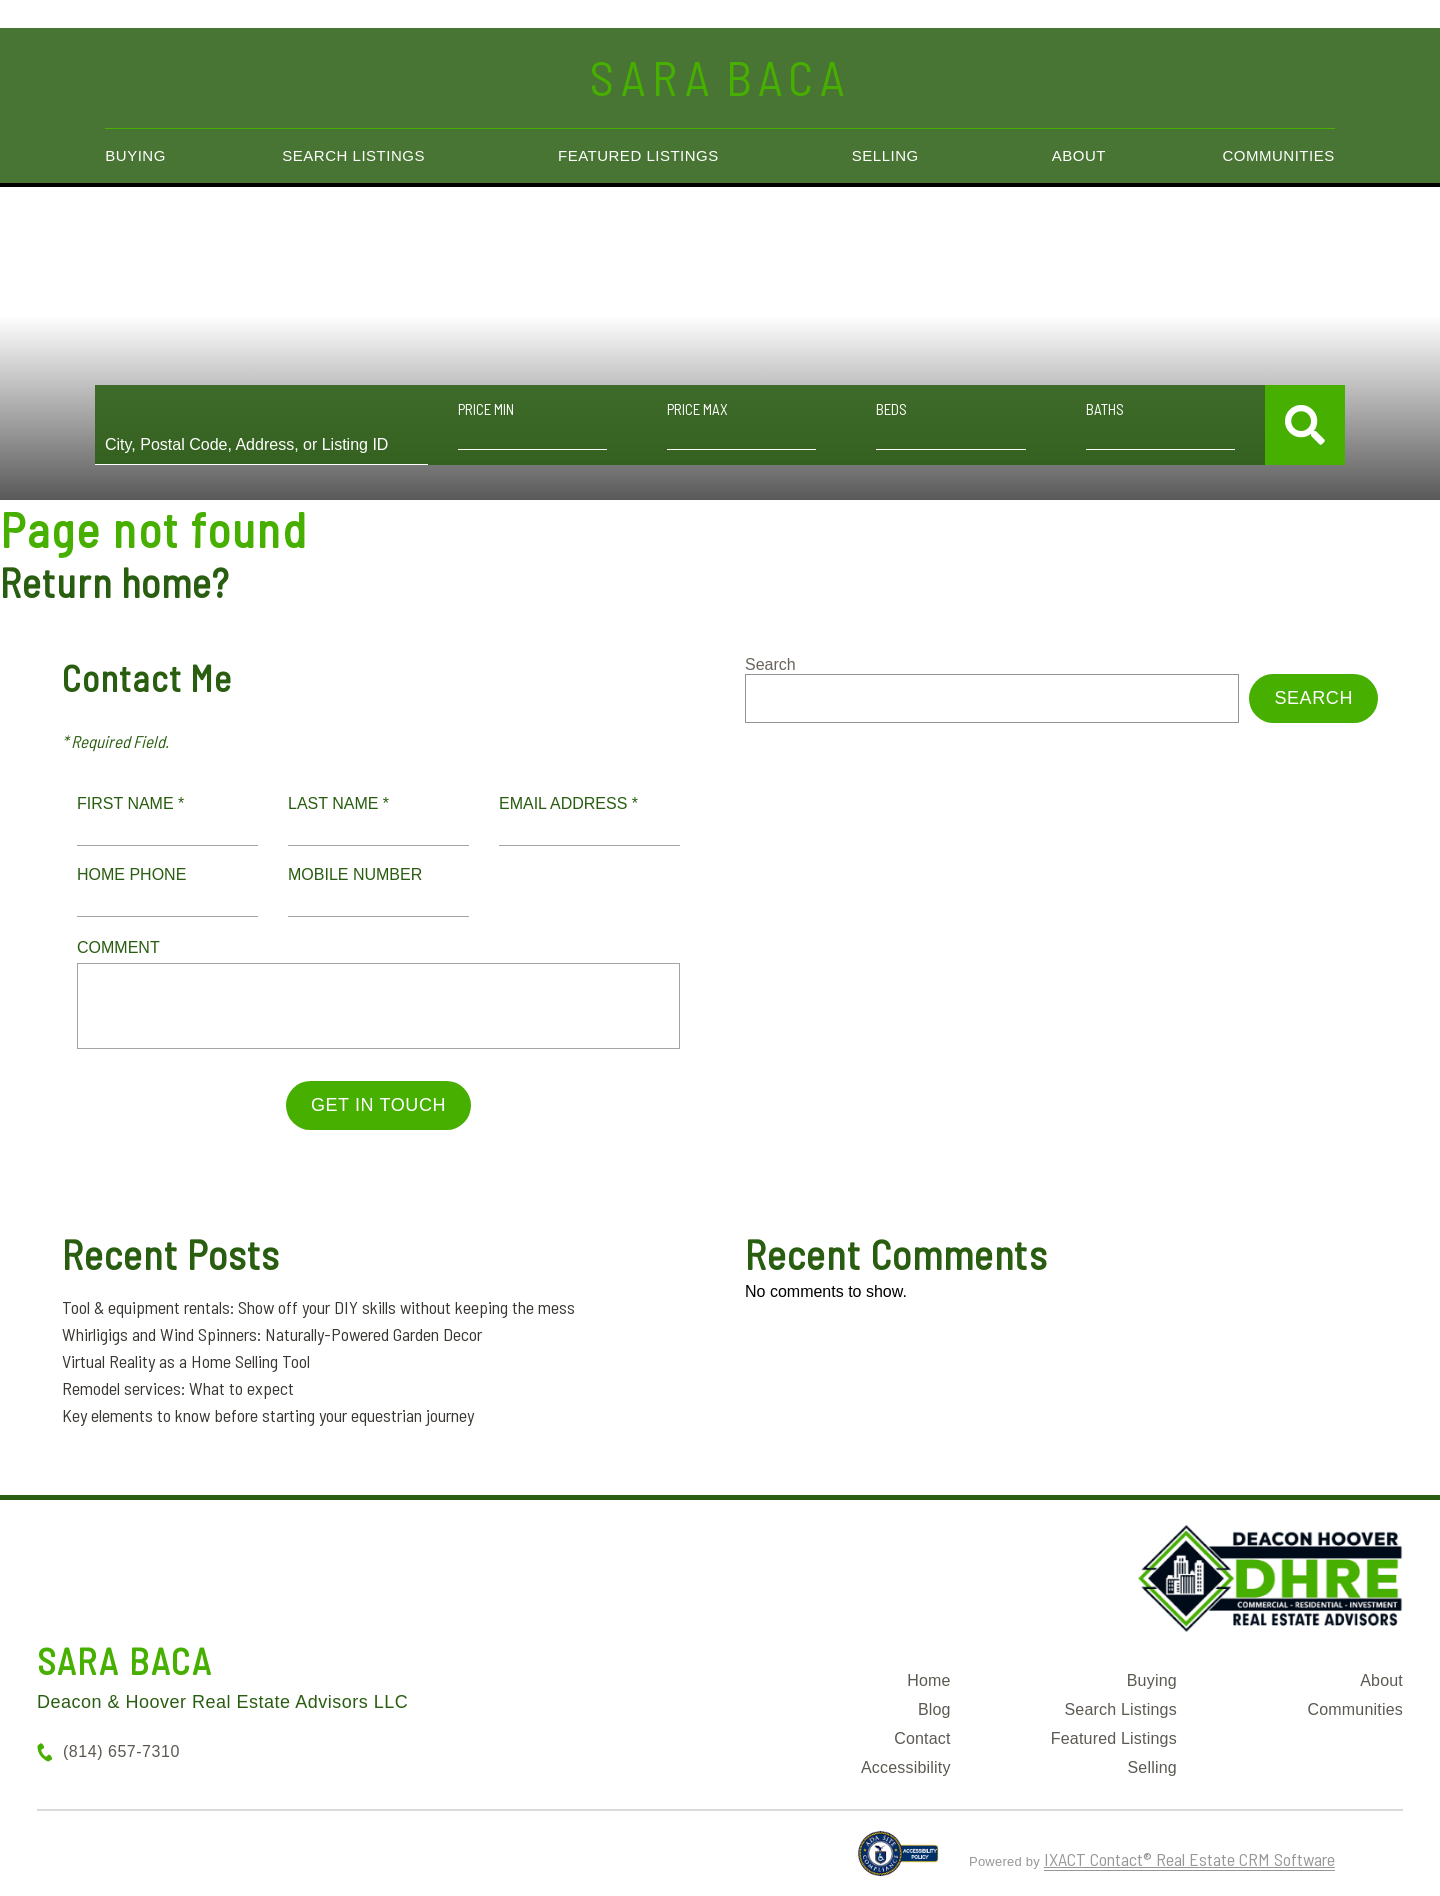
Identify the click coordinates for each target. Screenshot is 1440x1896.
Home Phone (131, 874)
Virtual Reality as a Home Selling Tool (186, 1361)
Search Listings (353, 155)
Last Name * (338, 803)
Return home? (114, 582)
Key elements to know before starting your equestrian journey (268, 1415)
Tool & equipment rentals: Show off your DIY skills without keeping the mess (318, 1307)
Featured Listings (638, 155)
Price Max (697, 409)
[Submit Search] (1305, 425)
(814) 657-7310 (121, 1751)
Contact (922, 1738)
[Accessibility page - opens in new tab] (898, 1862)
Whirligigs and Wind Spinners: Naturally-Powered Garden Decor (272, 1334)
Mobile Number (355, 874)
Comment (118, 947)
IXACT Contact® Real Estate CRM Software (1189, 1859)
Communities (1279, 155)
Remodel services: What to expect (178, 1388)
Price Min (486, 409)
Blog (934, 1709)
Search (770, 664)
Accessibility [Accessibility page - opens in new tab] (906, 1767)
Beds (891, 409)
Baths (1105, 409)
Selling (885, 155)
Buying (135, 155)
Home (928, 1680)
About (1079, 155)
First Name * (130, 803)
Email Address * (568, 803)
